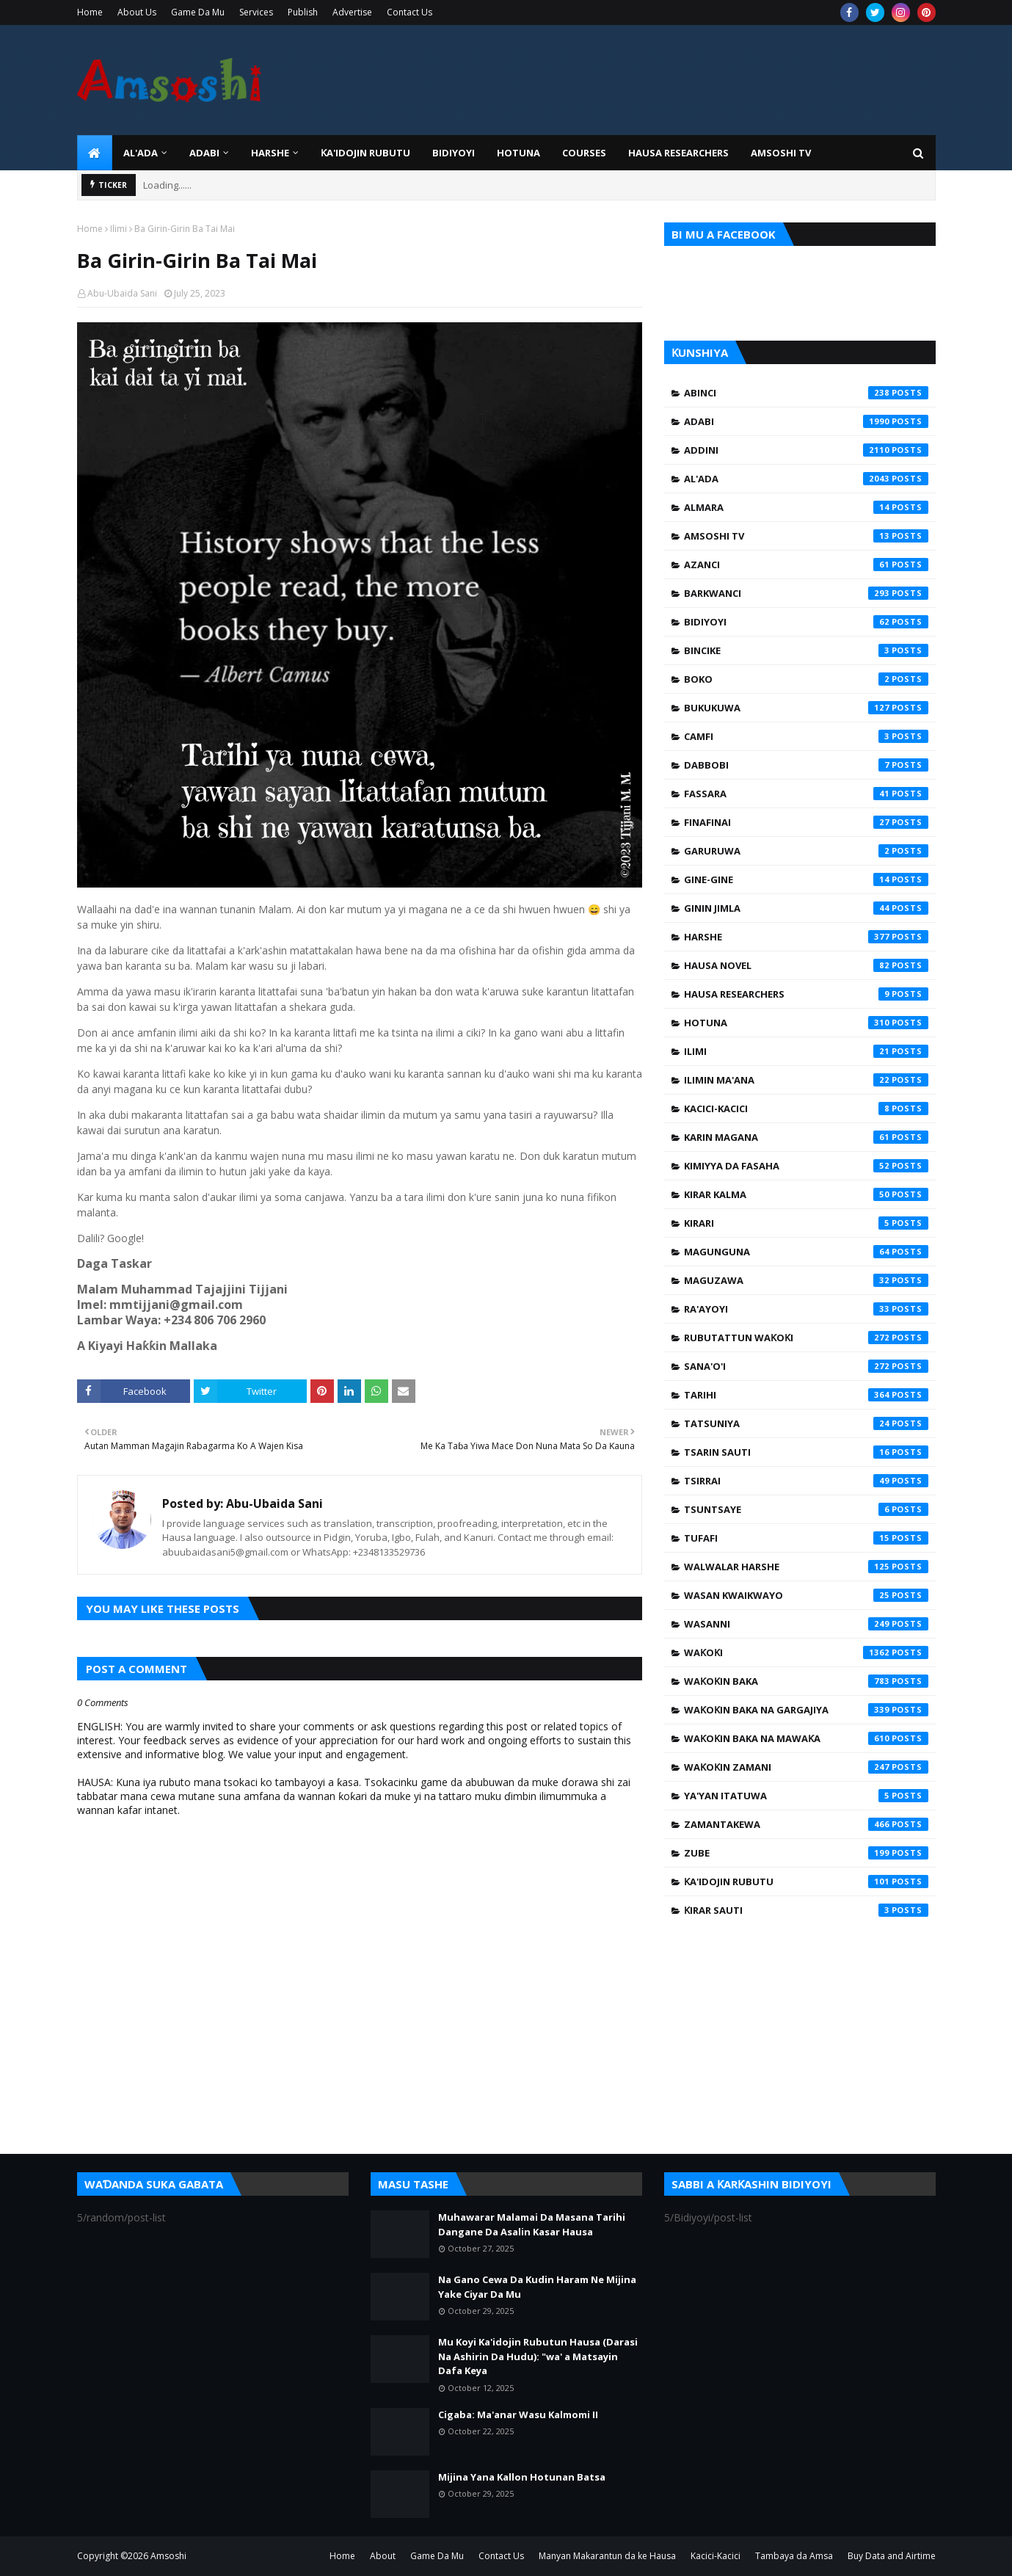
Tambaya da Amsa (794, 2556)
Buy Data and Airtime (892, 2556)
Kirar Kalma (806, 1194)
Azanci (806, 564)
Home (90, 12)
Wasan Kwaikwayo (806, 1595)
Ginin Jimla (806, 908)
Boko (806, 679)
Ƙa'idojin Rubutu (806, 1881)
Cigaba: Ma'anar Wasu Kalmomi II (518, 2414)
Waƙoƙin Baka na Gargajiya (806, 1709)
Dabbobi (806, 765)
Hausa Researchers (806, 994)
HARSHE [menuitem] (270, 152)
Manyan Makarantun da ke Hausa (607, 2556)
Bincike (806, 650)
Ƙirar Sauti (806, 1910)
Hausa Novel (806, 965)
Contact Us (409, 12)
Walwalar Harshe (806, 1566)
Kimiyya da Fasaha (806, 1165)
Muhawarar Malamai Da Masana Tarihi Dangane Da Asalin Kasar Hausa (531, 2224)
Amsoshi (168, 2556)
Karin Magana (806, 1137)
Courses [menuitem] (584, 152)
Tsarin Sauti (806, 1452)
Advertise (352, 12)
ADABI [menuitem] (204, 152)
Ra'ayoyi (806, 1309)
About (383, 2556)
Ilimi (118, 228)
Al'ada (806, 478)
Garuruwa (806, 850)
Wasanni (806, 1623)
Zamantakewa (806, 1824)
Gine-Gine (806, 879)
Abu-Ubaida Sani (122, 293)
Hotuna (806, 1022)
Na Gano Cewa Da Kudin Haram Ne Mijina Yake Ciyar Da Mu (537, 2287)
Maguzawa (806, 1280)
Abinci (806, 392)
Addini (806, 450)
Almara (806, 507)
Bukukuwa (806, 707)
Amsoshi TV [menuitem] (781, 152)
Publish (303, 12)
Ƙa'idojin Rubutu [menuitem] (365, 152)
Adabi (806, 421)
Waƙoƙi (806, 1652)
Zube (806, 1853)
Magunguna (806, 1251)
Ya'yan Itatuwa (806, 1795)
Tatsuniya (806, 1423)
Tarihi (806, 1394)
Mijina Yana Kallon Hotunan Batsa (521, 2477)
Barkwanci (806, 593)
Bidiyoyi (806, 621)
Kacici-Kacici (806, 1108)
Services (256, 12)
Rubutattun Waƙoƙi (806, 1337)
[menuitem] (94, 152)
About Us (136, 12)
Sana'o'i (806, 1366)
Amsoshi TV (806, 536)
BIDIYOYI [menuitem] (453, 152)
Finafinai (806, 822)
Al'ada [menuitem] (140, 152)
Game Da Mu (198, 12)
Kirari (806, 1223)
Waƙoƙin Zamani (806, 1767)
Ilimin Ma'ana (806, 1079)
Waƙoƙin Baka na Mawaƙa (806, 1738)
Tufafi (806, 1538)
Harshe (806, 936)
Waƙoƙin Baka (806, 1681)
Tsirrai (806, 1480)
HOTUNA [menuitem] (518, 152)
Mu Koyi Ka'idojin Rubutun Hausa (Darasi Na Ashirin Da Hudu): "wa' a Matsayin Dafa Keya (538, 2356)
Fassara (806, 793)
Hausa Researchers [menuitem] (678, 152)
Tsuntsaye (806, 1509)
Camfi (806, 736)
